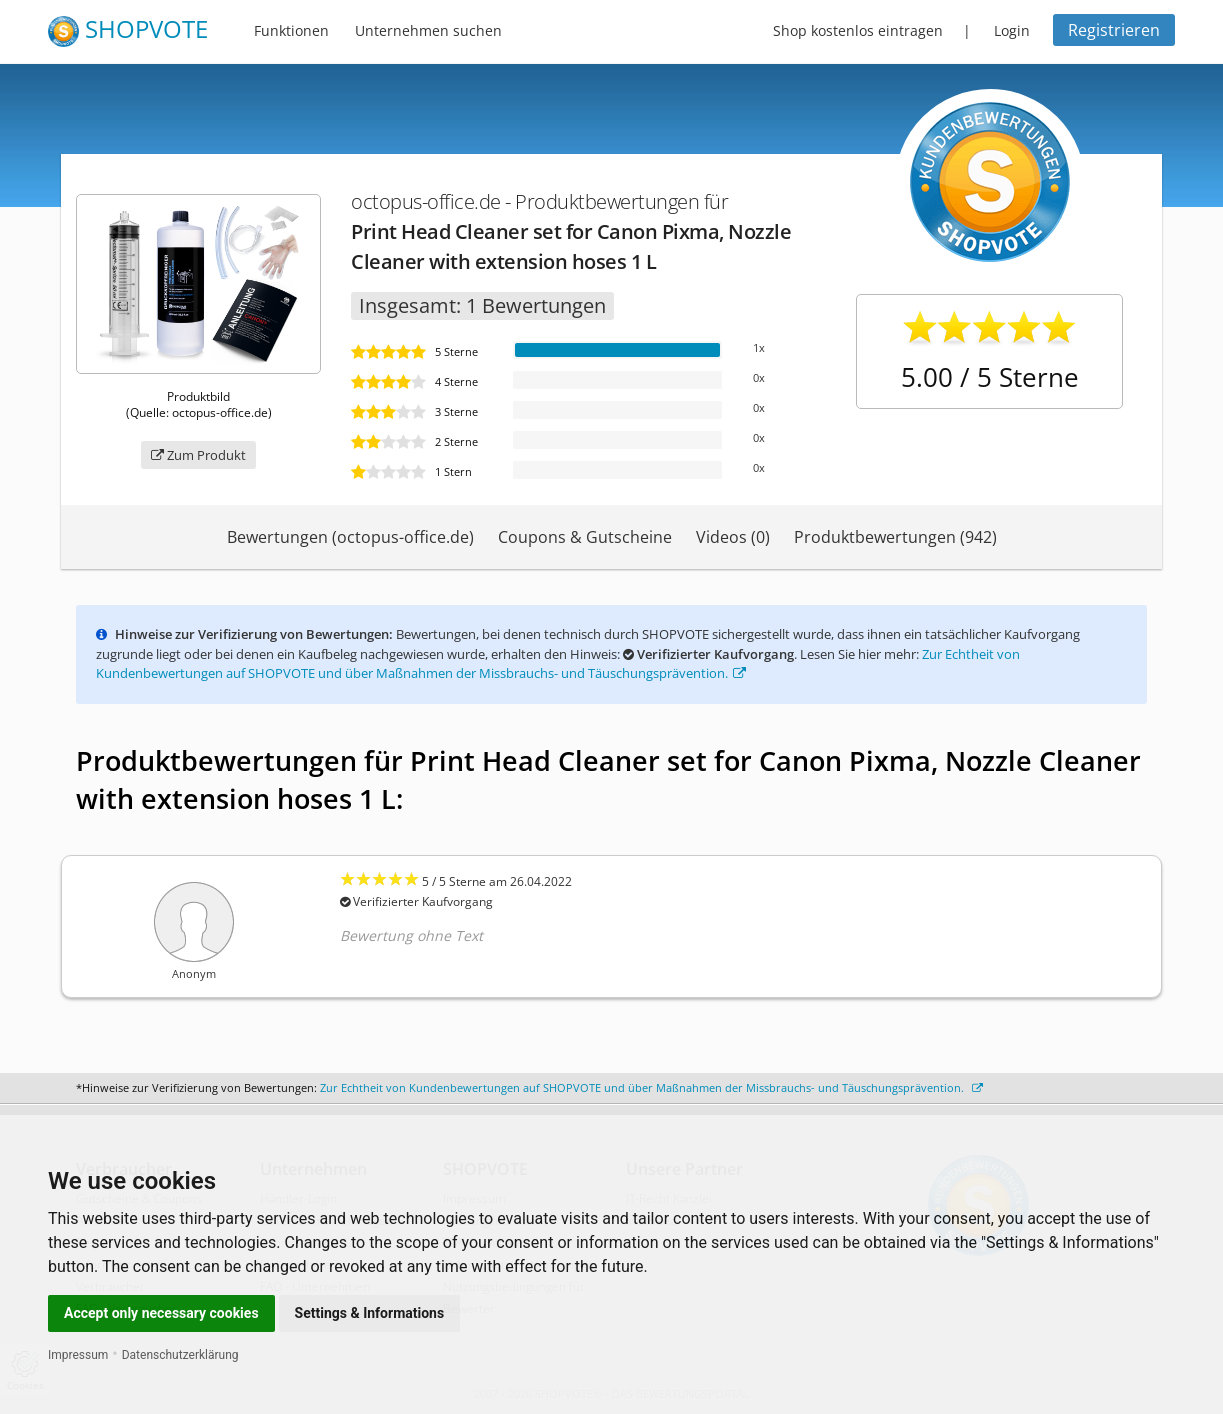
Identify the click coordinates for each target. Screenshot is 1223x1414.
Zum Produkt (198, 455)
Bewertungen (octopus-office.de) (350, 537)
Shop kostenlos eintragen (858, 30)
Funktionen (291, 30)
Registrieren (1114, 30)
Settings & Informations (370, 1313)
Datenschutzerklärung (180, 1355)
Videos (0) (733, 537)
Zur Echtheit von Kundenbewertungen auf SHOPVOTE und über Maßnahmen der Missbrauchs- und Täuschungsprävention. (558, 664)
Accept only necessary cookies (161, 1313)
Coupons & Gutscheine (585, 537)
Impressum (78, 1355)
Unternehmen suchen (428, 30)
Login (1012, 30)
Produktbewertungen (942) (895, 537)
